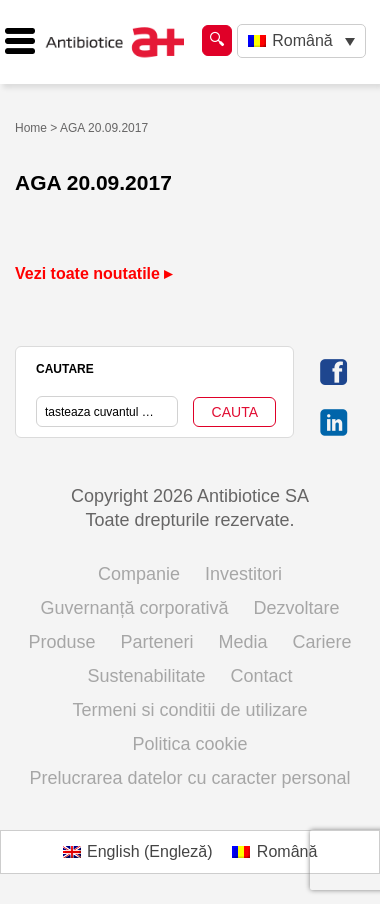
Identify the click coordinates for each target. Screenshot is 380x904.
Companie (139, 574)
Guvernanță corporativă (134, 608)
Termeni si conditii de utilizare (189, 710)
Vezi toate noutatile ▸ (93, 273)
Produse (61, 642)
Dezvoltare (297, 608)
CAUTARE (65, 369)
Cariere (322, 642)
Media (243, 642)
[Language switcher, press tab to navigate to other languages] (301, 41)
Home (31, 128)
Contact (262, 676)
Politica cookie (189, 744)
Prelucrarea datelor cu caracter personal (189, 778)
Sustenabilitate (146, 676)
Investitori (243, 574)
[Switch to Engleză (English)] (138, 852)
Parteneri (156, 642)
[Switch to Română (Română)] (274, 852)
